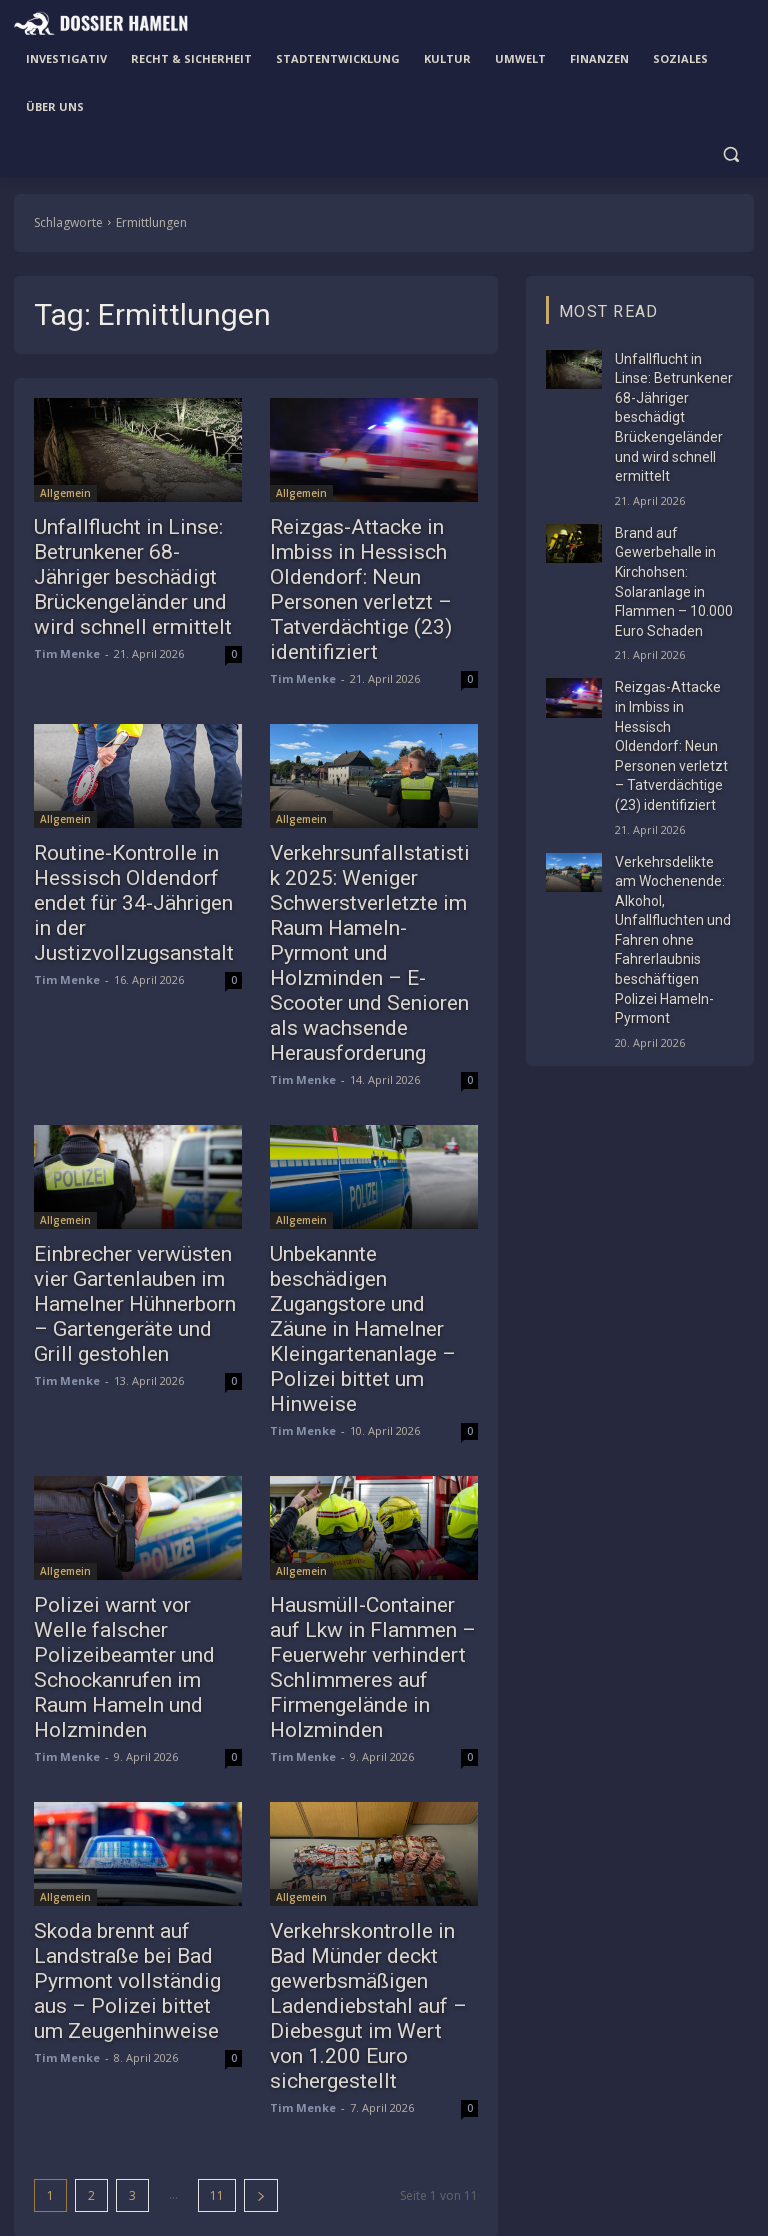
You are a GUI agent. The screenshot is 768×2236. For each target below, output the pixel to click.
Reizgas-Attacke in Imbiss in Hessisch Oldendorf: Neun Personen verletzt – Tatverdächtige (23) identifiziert (368, 570)
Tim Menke (67, 638)
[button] (730, 154)
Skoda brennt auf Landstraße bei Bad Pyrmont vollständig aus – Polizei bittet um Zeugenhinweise (132, 1802)
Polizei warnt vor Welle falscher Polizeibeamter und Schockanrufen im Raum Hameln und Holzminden (123, 1494)
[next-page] (261, 1980)
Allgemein (65, 493)
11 (217, 1980)
